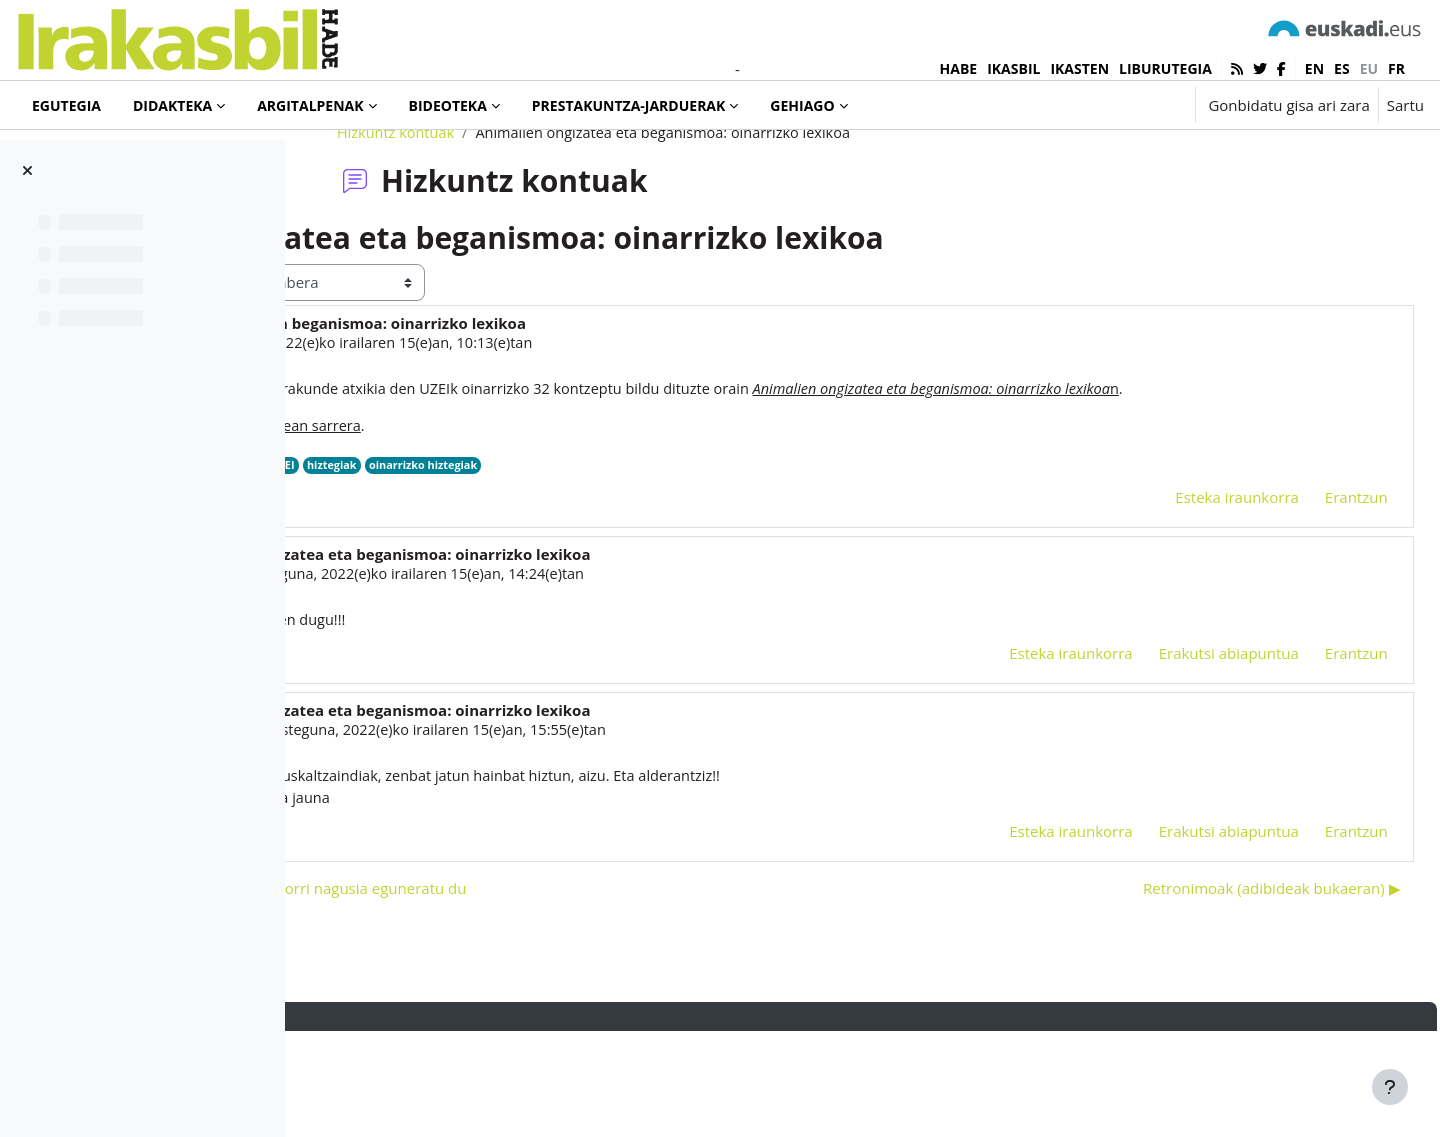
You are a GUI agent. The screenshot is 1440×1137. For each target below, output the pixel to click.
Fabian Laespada (475, 833)
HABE (959, 68)
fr (1396, 68)
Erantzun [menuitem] (1311, 598)
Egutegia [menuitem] (66, 105)
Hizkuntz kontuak (515, 207)
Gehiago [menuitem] (802, 105)
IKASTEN (1079, 68)
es (1342, 68)
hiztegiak (619, 565)
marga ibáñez (464, 675)
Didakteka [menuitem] (172, 105)
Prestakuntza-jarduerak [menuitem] (629, 105)
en (1314, 68)
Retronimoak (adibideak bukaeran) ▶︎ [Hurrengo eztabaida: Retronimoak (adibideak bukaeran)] (1227, 993)
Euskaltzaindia (502, 565)
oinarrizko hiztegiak (714, 565)
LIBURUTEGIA (1165, 68)
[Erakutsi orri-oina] (1390, 1087)
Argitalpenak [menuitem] (310, 105)
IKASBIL (1013, 68)
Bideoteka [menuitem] (448, 105)
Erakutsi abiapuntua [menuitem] (1184, 755)
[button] (1117, 105)
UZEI (568, 565)
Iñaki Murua (428, 418)
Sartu (1405, 105)
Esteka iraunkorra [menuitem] (1193, 598)
